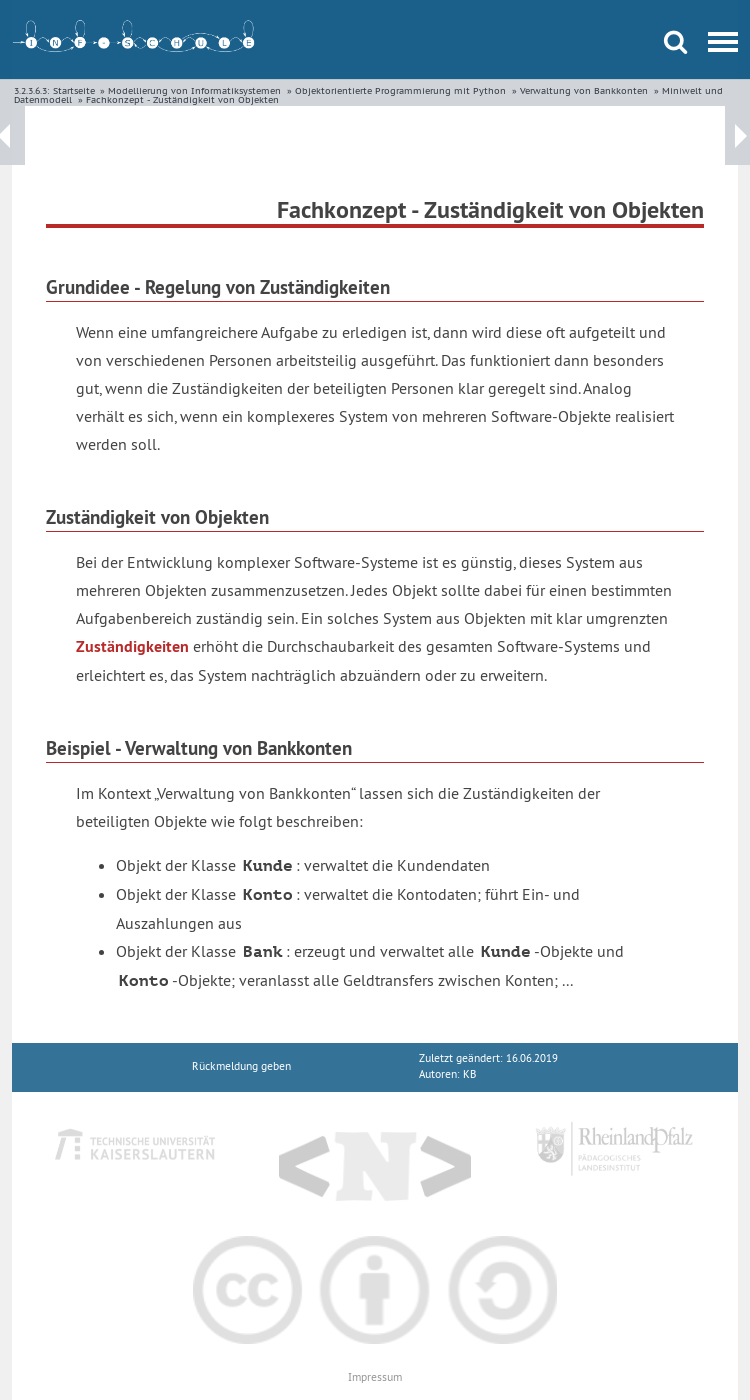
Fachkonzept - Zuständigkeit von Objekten (182, 99)
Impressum (375, 1377)
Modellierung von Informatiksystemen (194, 90)
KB (469, 1074)
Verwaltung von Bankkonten (584, 90)
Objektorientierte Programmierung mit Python (400, 90)
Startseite (74, 90)
